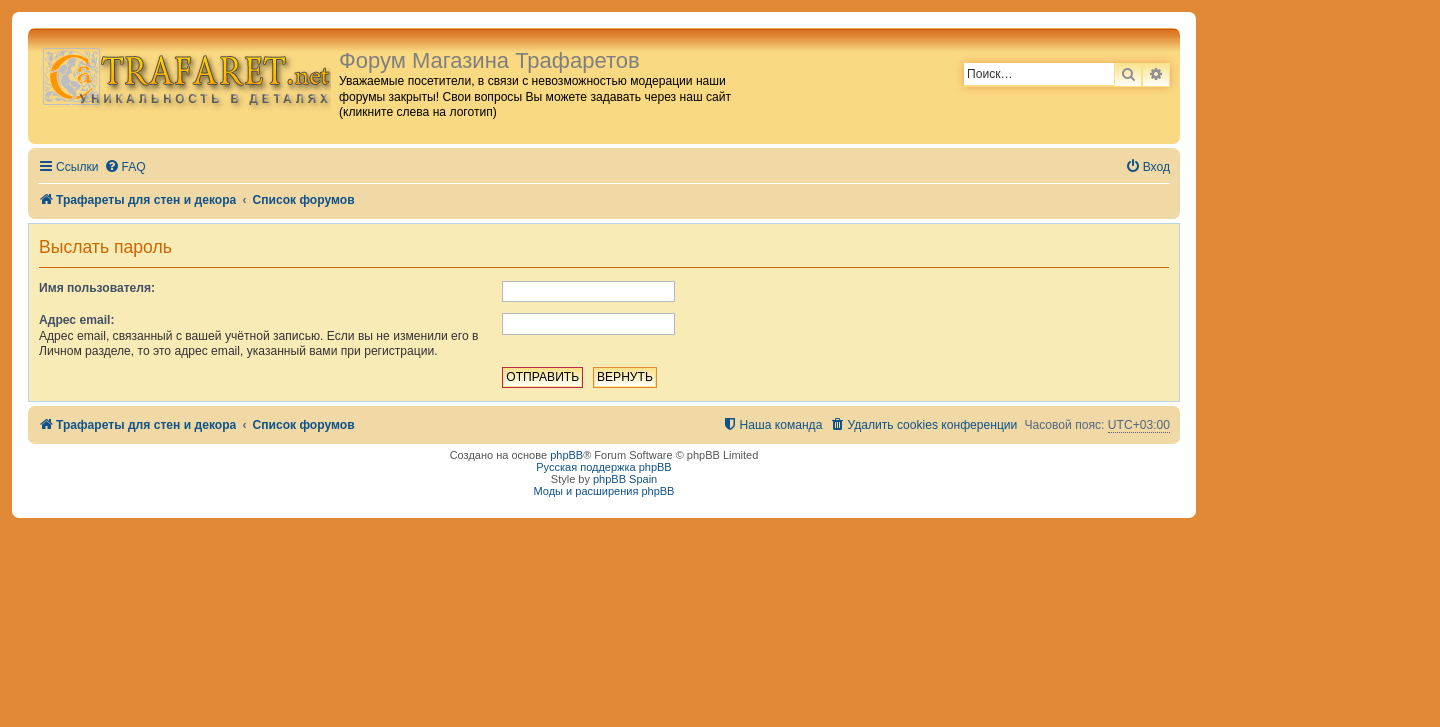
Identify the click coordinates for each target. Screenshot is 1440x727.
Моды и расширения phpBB (604, 491)
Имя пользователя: (97, 288)
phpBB (566, 455)
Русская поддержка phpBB (603, 467)
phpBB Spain (625, 479)
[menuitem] (125, 167)
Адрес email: (76, 320)
